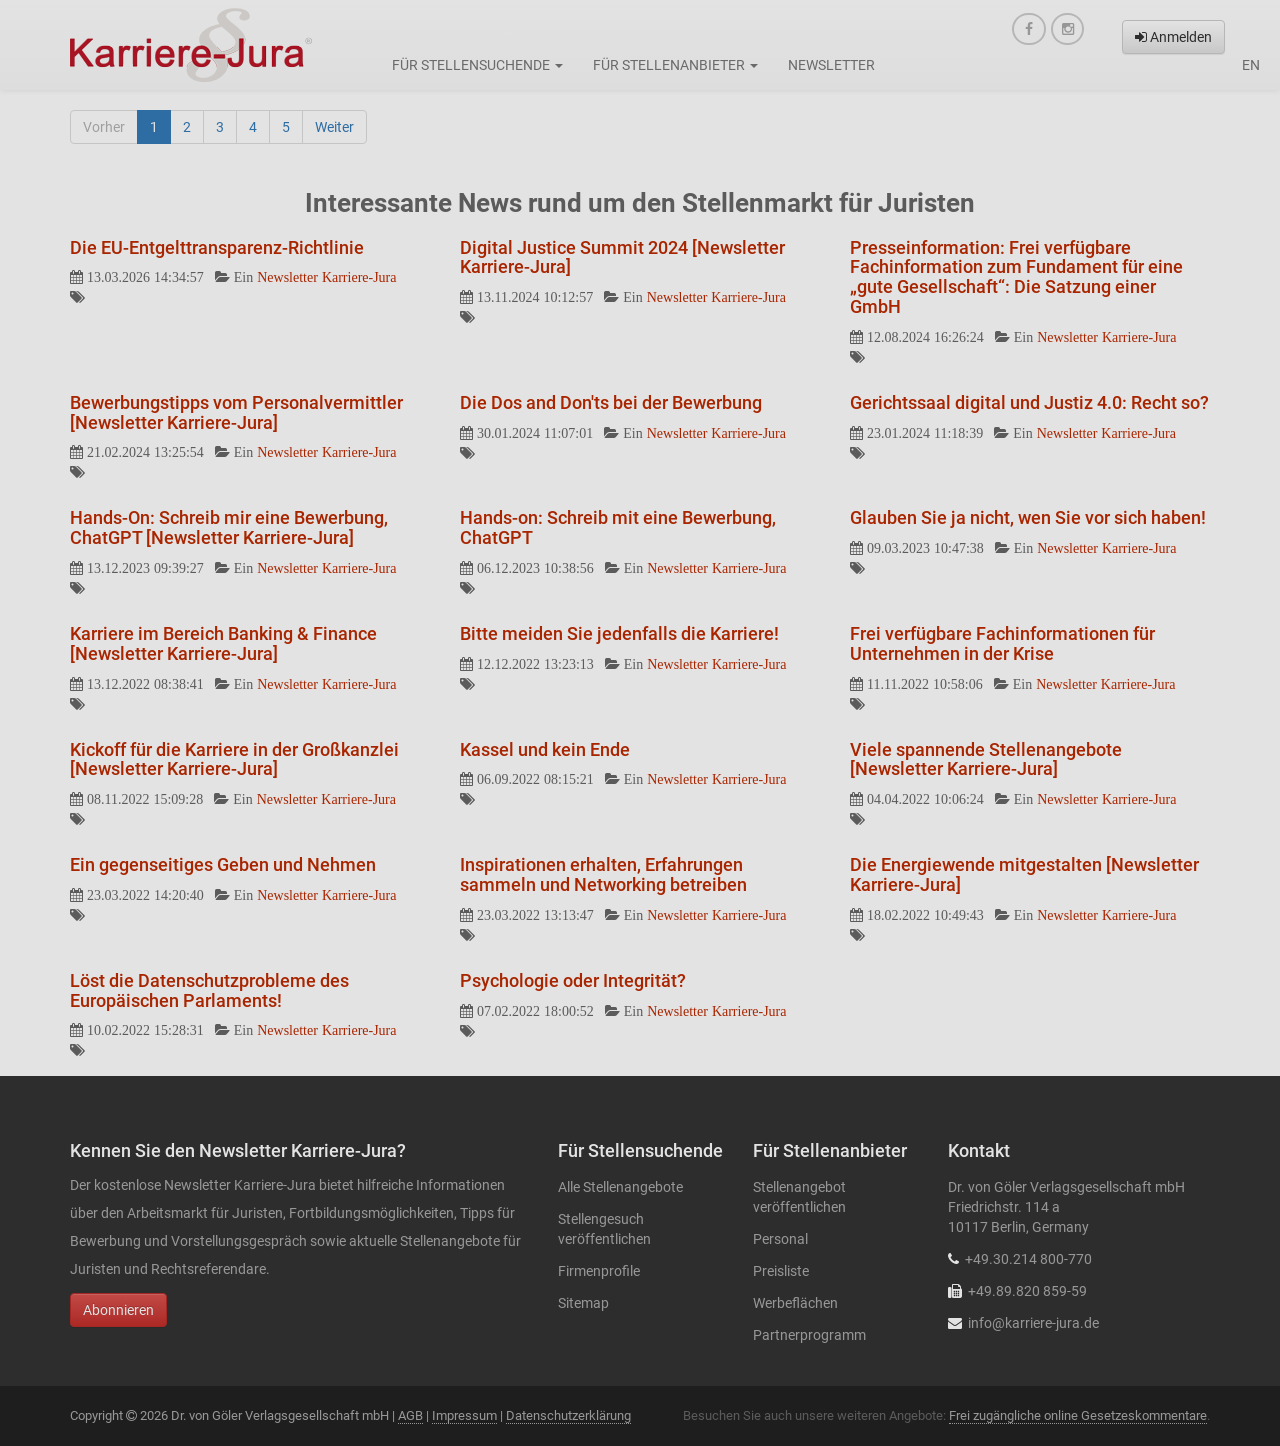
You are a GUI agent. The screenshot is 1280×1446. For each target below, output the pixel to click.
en (1251, 65)
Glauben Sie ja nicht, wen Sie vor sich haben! (1028, 517)
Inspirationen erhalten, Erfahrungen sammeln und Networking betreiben (603, 874)
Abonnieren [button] (118, 1310)
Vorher (104, 127)
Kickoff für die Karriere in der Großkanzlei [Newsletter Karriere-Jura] (234, 759)
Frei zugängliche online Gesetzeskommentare (1078, 1415)
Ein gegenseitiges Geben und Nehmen (223, 864)
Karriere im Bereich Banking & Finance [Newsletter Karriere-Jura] (223, 643)
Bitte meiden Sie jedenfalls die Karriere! (619, 633)
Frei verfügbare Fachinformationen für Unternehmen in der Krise (1002, 643)
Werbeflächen (795, 1303)
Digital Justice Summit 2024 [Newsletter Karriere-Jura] (622, 257)
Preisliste (781, 1271)
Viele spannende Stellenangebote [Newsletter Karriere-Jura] (986, 759)
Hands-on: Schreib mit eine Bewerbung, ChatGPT (618, 527)
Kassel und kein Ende (545, 749)
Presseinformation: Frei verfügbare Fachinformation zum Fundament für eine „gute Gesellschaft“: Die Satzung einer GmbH (1016, 277)
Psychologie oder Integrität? (573, 980)
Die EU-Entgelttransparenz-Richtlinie (217, 247)
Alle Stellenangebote (620, 1187)
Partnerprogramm (809, 1335)
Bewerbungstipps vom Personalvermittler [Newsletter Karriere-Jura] (236, 412)
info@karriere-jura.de (1033, 1323)
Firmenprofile (599, 1271)
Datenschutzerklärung (568, 1415)
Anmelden (1173, 37)
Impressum (464, 1415)
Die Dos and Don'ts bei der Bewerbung (611, 402)
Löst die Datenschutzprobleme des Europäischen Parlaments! (209, 990)
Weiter (334, 127)
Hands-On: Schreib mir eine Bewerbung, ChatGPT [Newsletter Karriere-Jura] (229, 527)
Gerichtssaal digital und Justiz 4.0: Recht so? (1029, 402)
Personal (780, 1239)
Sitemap (583, 1303)
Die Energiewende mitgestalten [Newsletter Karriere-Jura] (1024, 874)
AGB (410, 1415)
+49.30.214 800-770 (1028, 1259)
